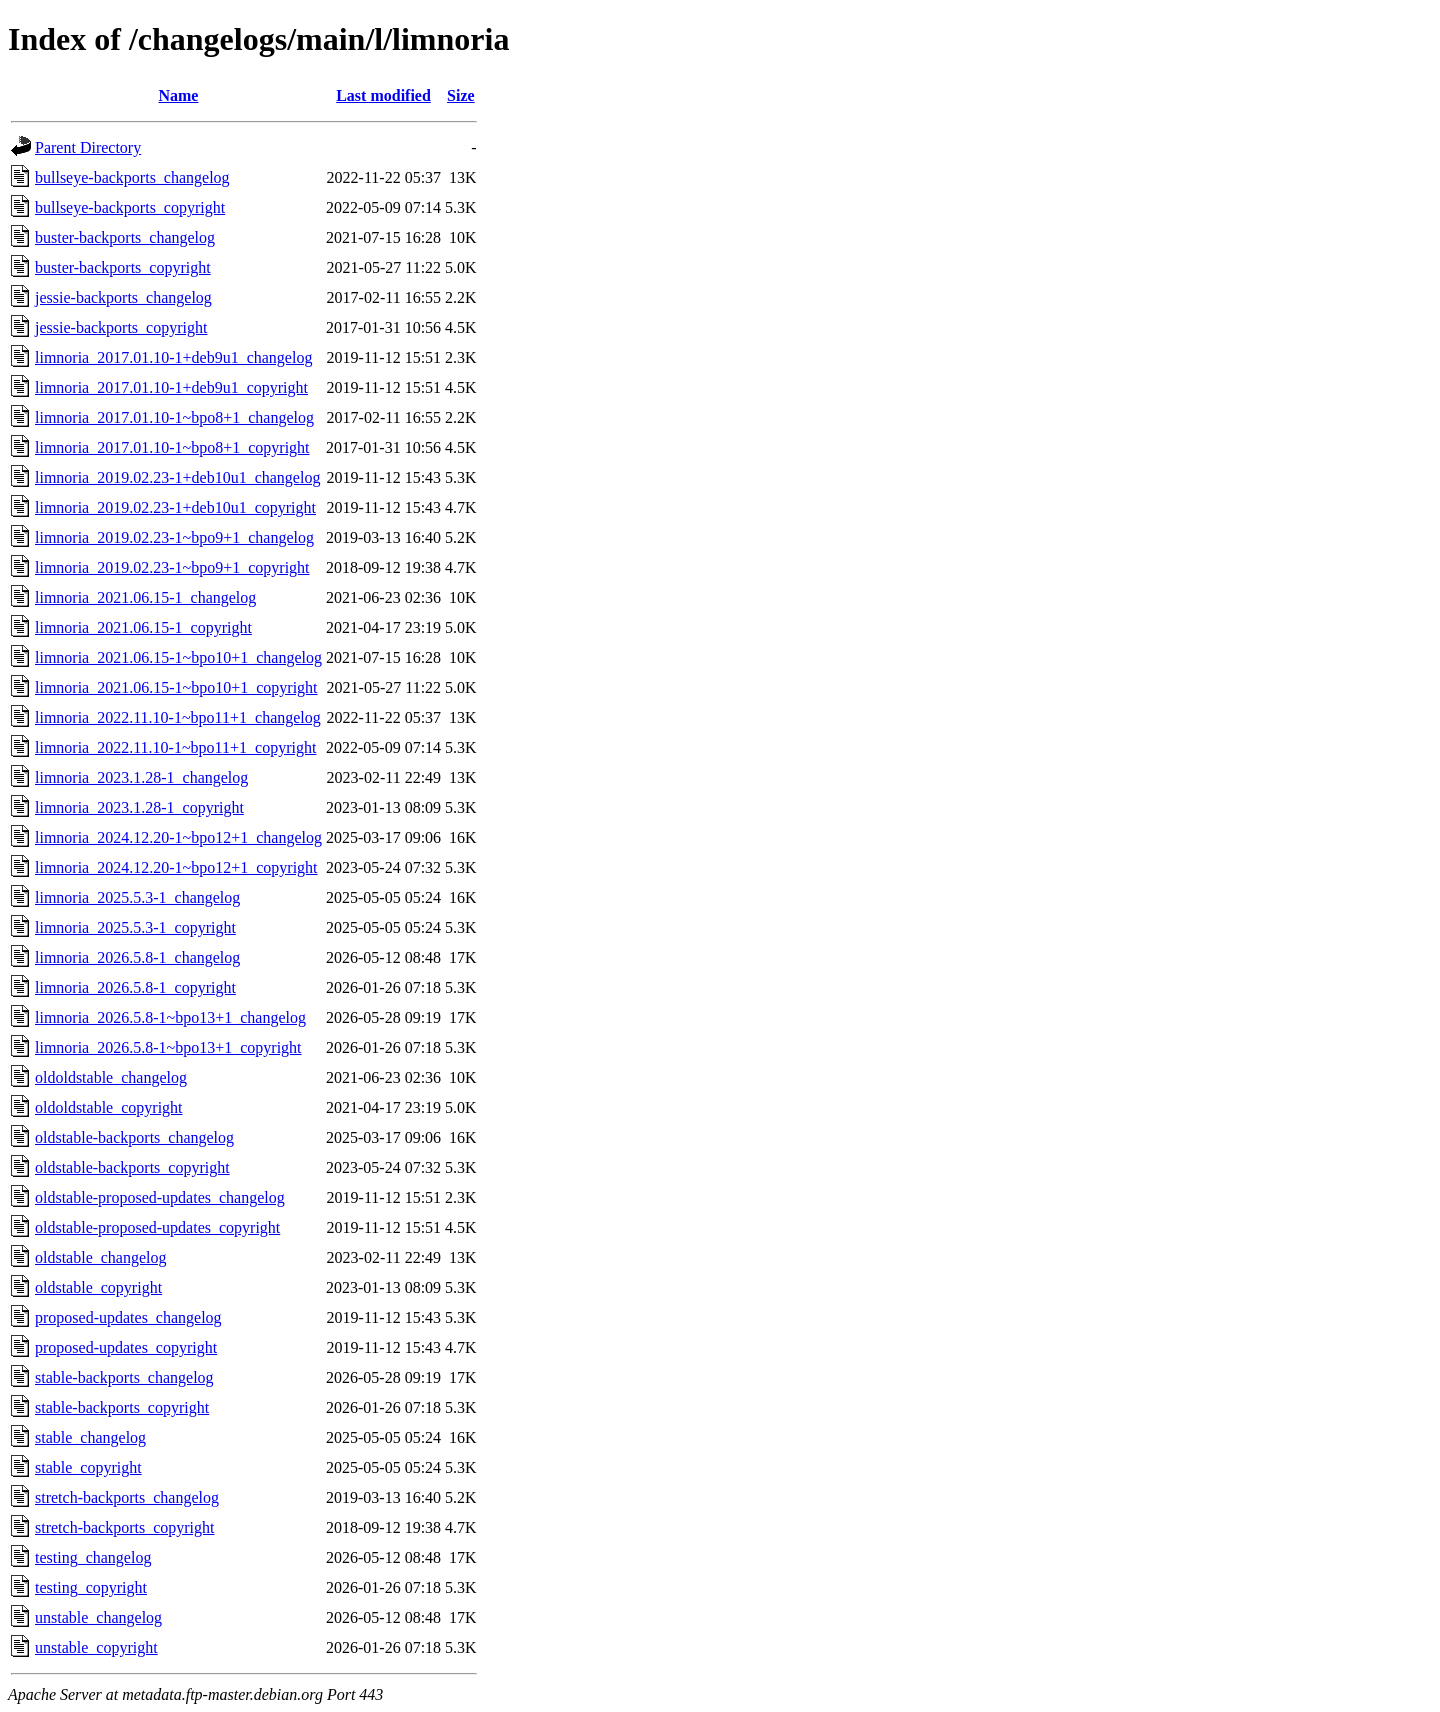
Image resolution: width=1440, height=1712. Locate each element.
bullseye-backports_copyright (130, 207)
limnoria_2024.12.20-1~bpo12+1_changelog (178, 837)
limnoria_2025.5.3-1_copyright (135, 927)
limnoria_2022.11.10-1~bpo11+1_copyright (175, 747)
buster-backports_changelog (125, 237)
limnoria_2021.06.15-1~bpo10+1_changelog (178, 657)
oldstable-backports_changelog (134, 1137)
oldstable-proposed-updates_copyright (157, 1227)
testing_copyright (91, 1587)
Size (461, 95)
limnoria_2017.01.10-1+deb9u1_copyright (171, 387)
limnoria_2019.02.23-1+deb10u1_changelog (177, 477)
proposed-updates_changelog (128, 1317)
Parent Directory (88, 147)
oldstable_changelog (101, 1257)
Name (178, 95)
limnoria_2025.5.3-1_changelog (137, 897)
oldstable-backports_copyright (132, 1167)
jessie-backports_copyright (121, 327)
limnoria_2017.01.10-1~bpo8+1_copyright (172, 447)
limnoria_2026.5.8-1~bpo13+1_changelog (170, 1017)
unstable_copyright (96, 1647)
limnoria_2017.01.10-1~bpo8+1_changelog (174, 417)
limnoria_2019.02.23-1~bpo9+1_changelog (174, 537)
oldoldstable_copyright (109, 1107)
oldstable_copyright (98, 1287)
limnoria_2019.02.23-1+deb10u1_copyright (175, 507)
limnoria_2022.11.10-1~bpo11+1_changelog (178, 717)
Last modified (383, 95)
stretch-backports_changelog (127, 1497)
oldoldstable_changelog (111, 1077)
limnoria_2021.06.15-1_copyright (143, 627)
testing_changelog (93, 1557)
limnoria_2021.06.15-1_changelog (145, 597)
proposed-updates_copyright (126, 1347)
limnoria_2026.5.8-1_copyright (135, 987)
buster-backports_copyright (123, 267)
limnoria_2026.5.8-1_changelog (137, 957)
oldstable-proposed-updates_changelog (160, 1197)
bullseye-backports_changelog (132, 177)
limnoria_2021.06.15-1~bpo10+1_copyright (176, 687)
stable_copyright (88, 1467)
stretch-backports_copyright (125, 1527)
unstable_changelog (98, 1617)
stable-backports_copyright (122, 1407)
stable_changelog (90, 1437)
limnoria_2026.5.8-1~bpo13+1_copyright (168, 1047)
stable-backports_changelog (124, 1377)
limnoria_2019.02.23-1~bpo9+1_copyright (172, 567)
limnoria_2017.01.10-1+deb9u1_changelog (173, 357)
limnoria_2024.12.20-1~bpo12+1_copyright (176, 867)
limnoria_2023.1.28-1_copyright (139, 807)
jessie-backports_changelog (123, 297)
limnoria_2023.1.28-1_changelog (141, 777)
